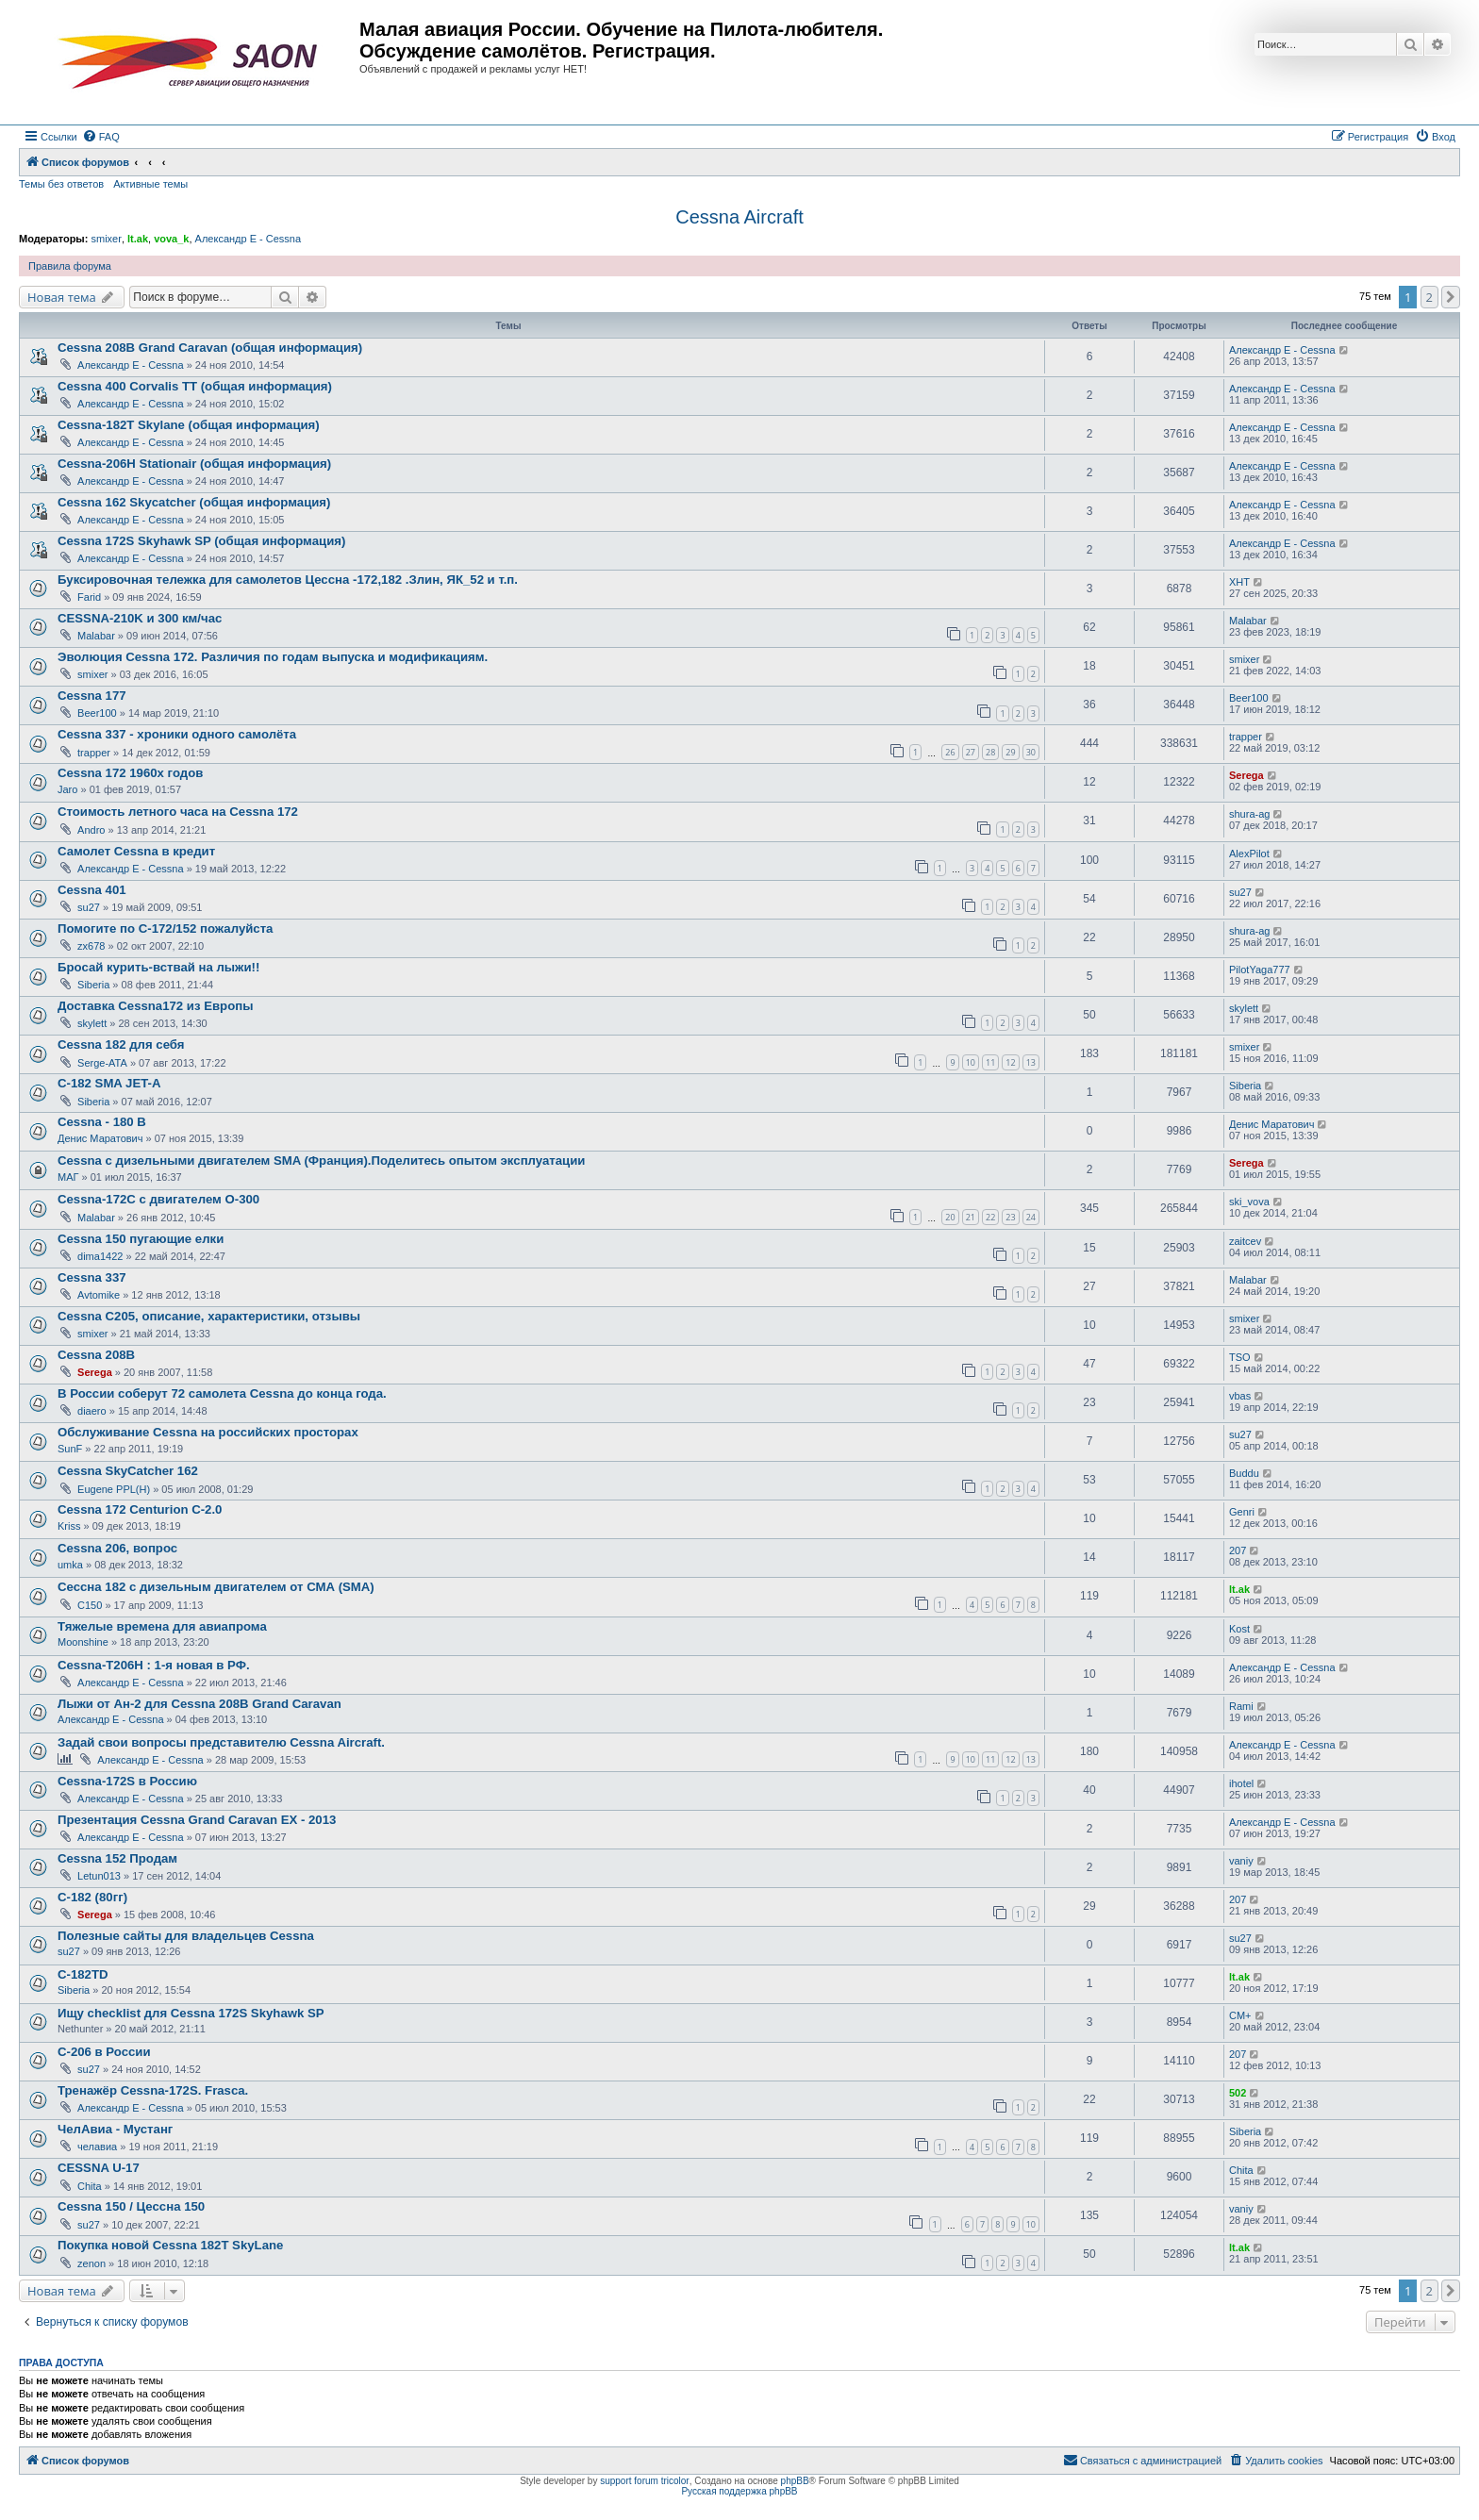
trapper (93, 752)
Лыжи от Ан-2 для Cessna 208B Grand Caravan (199, 1704)
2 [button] (1429, 297)
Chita (89, 2186)
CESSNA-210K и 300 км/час (140, 618)
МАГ (68, 1177)
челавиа (97, 2146)
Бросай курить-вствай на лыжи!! (158, 967)
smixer (106, 238)
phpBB (795, 2481)
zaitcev (1245, 1241)
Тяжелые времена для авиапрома (162, 1626)
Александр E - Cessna (248, 238)
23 (1010, 1217)
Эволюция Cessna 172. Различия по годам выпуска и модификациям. (273, 657)
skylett (92, 1023)
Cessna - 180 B (102, 1122)
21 (970, 1217)
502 (1237, 2092)
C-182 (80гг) (92, 1897)
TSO (1240, 1357)
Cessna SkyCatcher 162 (128, 1471)
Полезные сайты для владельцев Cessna (186, 1936)
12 (1010, 1062)
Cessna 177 (92, 695)
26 (950, 752)
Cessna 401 (92, 890)
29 (1010, 752)
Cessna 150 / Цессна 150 (131, 2206)
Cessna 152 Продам (117, 1858)
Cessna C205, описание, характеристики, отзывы (209, 1316)
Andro (91, 830)
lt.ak (137, 238)
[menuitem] (101, 136)
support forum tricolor (644, 2481)
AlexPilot (1249, 853)
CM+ (1240, 2015)
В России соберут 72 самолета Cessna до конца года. (222, 1393)
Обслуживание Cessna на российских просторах (208, 1432)
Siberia (93, 984)
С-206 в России (104, 2052)
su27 (88, 907)
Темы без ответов (61, 184)
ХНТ (1239, 582)
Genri (1242, 1511)
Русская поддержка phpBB (739, 2491)
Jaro (67, 789)
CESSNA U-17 (99, 2168)
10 (970, 1062)
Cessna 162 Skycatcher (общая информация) (194, 502)
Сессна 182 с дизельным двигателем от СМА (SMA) (216, 1587)
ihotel (1241, 1783)
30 (1031, 752)
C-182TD (83, 1974)
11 (990, 1062)
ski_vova (1249, 1201)
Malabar (96, 635)
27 (970, 752)
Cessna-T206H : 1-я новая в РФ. (154, 1665)
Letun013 (99, 1876)
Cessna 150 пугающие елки (141, 1239)
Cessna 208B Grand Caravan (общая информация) (210, 347)
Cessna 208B (96, 1355)
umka (70, 1564)
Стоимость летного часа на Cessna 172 (178, 811)
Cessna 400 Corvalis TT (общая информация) (195, 386)
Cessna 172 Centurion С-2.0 (140, 1509)
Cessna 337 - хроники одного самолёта (177, 734)
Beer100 (97, 713)
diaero (92, 1411)
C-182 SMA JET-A (109, 1083)
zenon (91, 2263)
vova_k (171, 238)
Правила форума (69, 266)
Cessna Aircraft (739, 217)
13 (1031, 1062)
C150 (89, 1605)
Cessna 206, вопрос (117, 1548)
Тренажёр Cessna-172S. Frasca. (153, 2090)
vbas (1240, 1395)
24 (1031, 1217)
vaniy (1241, 1860)
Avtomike (98, 1295)
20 (950, 1217)
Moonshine (83, 1642)
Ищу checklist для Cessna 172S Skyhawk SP (191, 2013)
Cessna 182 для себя (121, 1044)
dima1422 (100, 1256)
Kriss (69, 1526)
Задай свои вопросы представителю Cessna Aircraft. (221, 1742)
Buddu (1244, 1473)
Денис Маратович (100, 1138)
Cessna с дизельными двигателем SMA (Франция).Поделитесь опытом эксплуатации (321, 1160)
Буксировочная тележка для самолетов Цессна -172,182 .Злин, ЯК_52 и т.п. (288, 579)
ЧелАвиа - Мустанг (115, 2129)
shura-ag (1249, 814)
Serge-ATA (102, 1063)
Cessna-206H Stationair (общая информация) (194, 463)
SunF (70, 1448)
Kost (1239, 1628)
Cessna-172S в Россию (127, 1781)
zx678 (91, 946)
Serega (1246, 775)
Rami (1241, 1706)
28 (990, 752)
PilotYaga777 (1259, 969)
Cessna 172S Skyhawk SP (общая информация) (201, 541)
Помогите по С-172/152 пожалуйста (165, 928)
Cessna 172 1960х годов (130, 773)
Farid (89, 597)
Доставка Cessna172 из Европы (155, 1006)
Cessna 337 (92, 1277)
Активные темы (150, 184)
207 (1237, 1550)
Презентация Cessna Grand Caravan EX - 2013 (197, 1820)
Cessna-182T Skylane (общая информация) (189, 425)
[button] (1450, 297)
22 (990, 1217)
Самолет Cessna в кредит (136, 851)
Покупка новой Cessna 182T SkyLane (170, 2245)
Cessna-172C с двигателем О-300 (158, 1199)
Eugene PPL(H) (113, 1489)
